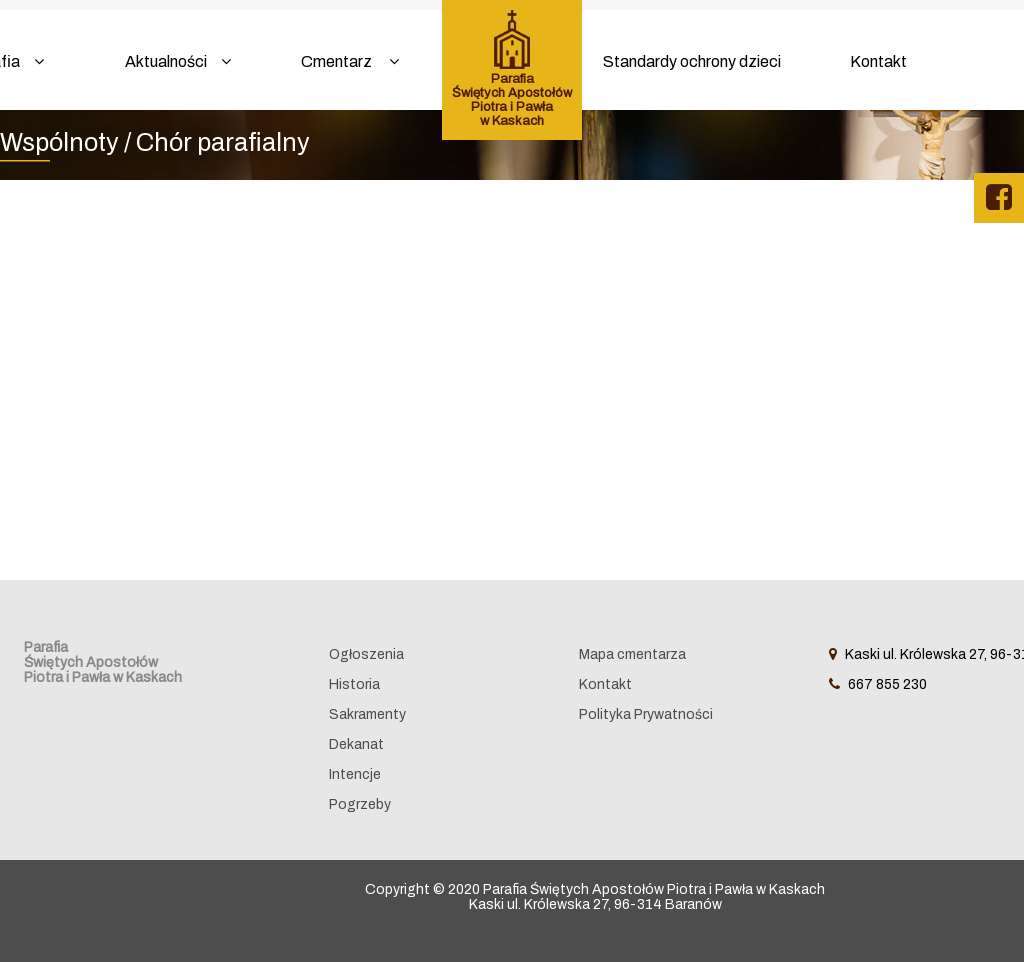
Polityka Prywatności (646, 714)
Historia (354, 684)
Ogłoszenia (366, 654)
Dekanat (356, 744)
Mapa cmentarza (632, 654)
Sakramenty (367, 714)
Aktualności (178, 61)
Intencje (355, 774)
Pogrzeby (360, 804)
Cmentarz (350, 61)
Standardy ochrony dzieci (692, 61)
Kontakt (878, 61)
